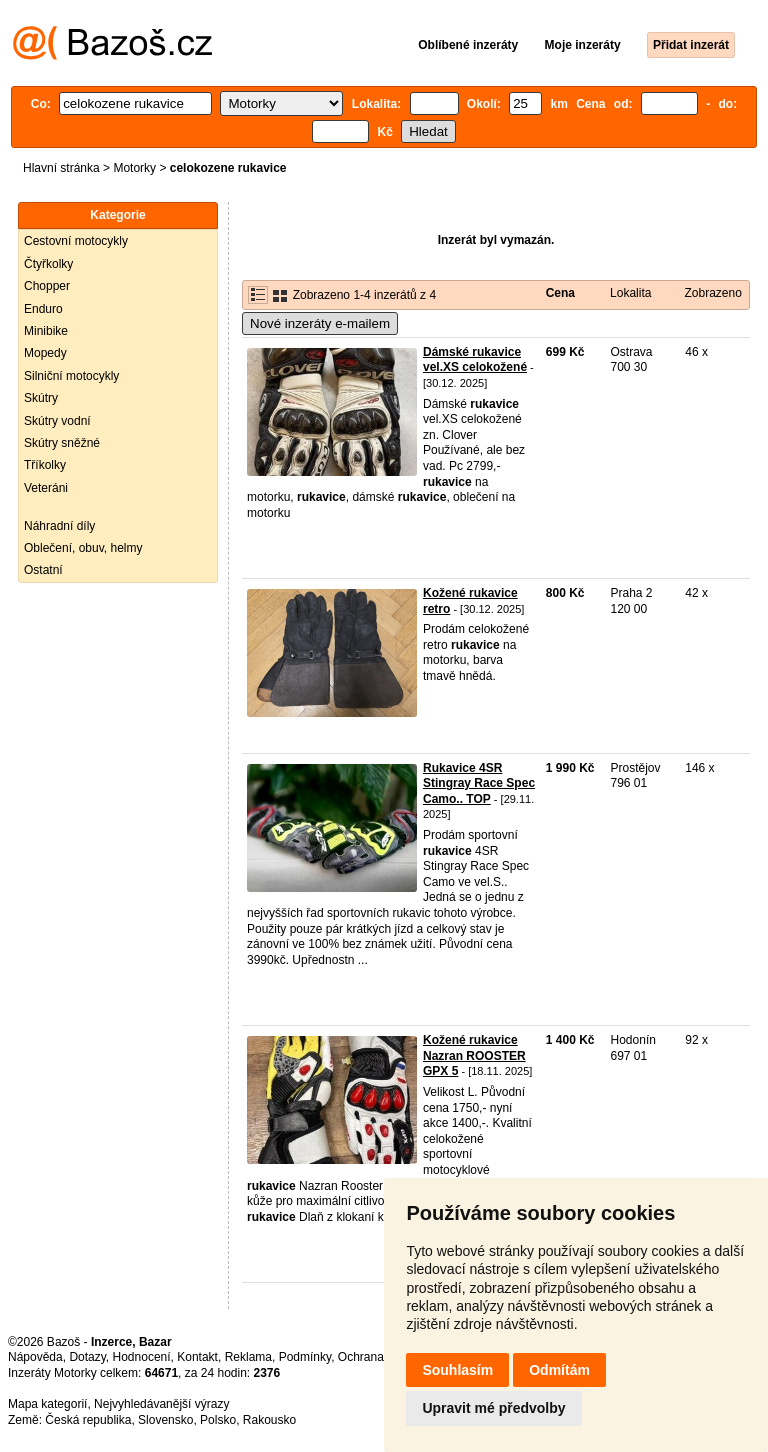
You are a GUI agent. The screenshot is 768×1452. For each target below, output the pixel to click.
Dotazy (87, 1357)
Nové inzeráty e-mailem (320, 323)
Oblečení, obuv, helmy (83, 548)
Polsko (218, 1420)
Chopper (47, 286)
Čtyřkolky (48, 264)
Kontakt (197, 1357)
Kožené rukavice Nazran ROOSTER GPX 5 (474, 1055)
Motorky (134, 168)
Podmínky (305, 1357)
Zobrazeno (712, 293)
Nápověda (35, 1357)
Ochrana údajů (377, 1357)
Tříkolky (45, 465)
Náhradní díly (59, 526)
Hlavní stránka (61, 168)
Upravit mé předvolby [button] (493, 1408)
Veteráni (46, 488)
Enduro (43, 309)
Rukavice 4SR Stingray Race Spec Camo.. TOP (479, 783)
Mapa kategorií (47, 1404)
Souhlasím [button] (457, 1370)
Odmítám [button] (559, 1370)
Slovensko (165, 1420)
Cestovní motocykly (76, 241)
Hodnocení (142, 1357)
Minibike (46, 331)
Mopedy (45, 353)
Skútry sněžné (62, 443)
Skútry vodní (57, 421)
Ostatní (43, 570)
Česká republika (88, 1420)
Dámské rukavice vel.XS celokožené (475, 360)
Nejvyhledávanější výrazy (161, 1404)
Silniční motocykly (71, 376)
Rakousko (269, 1420)
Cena (560, 293)
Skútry (41, 398)
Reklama (248, 1357)
